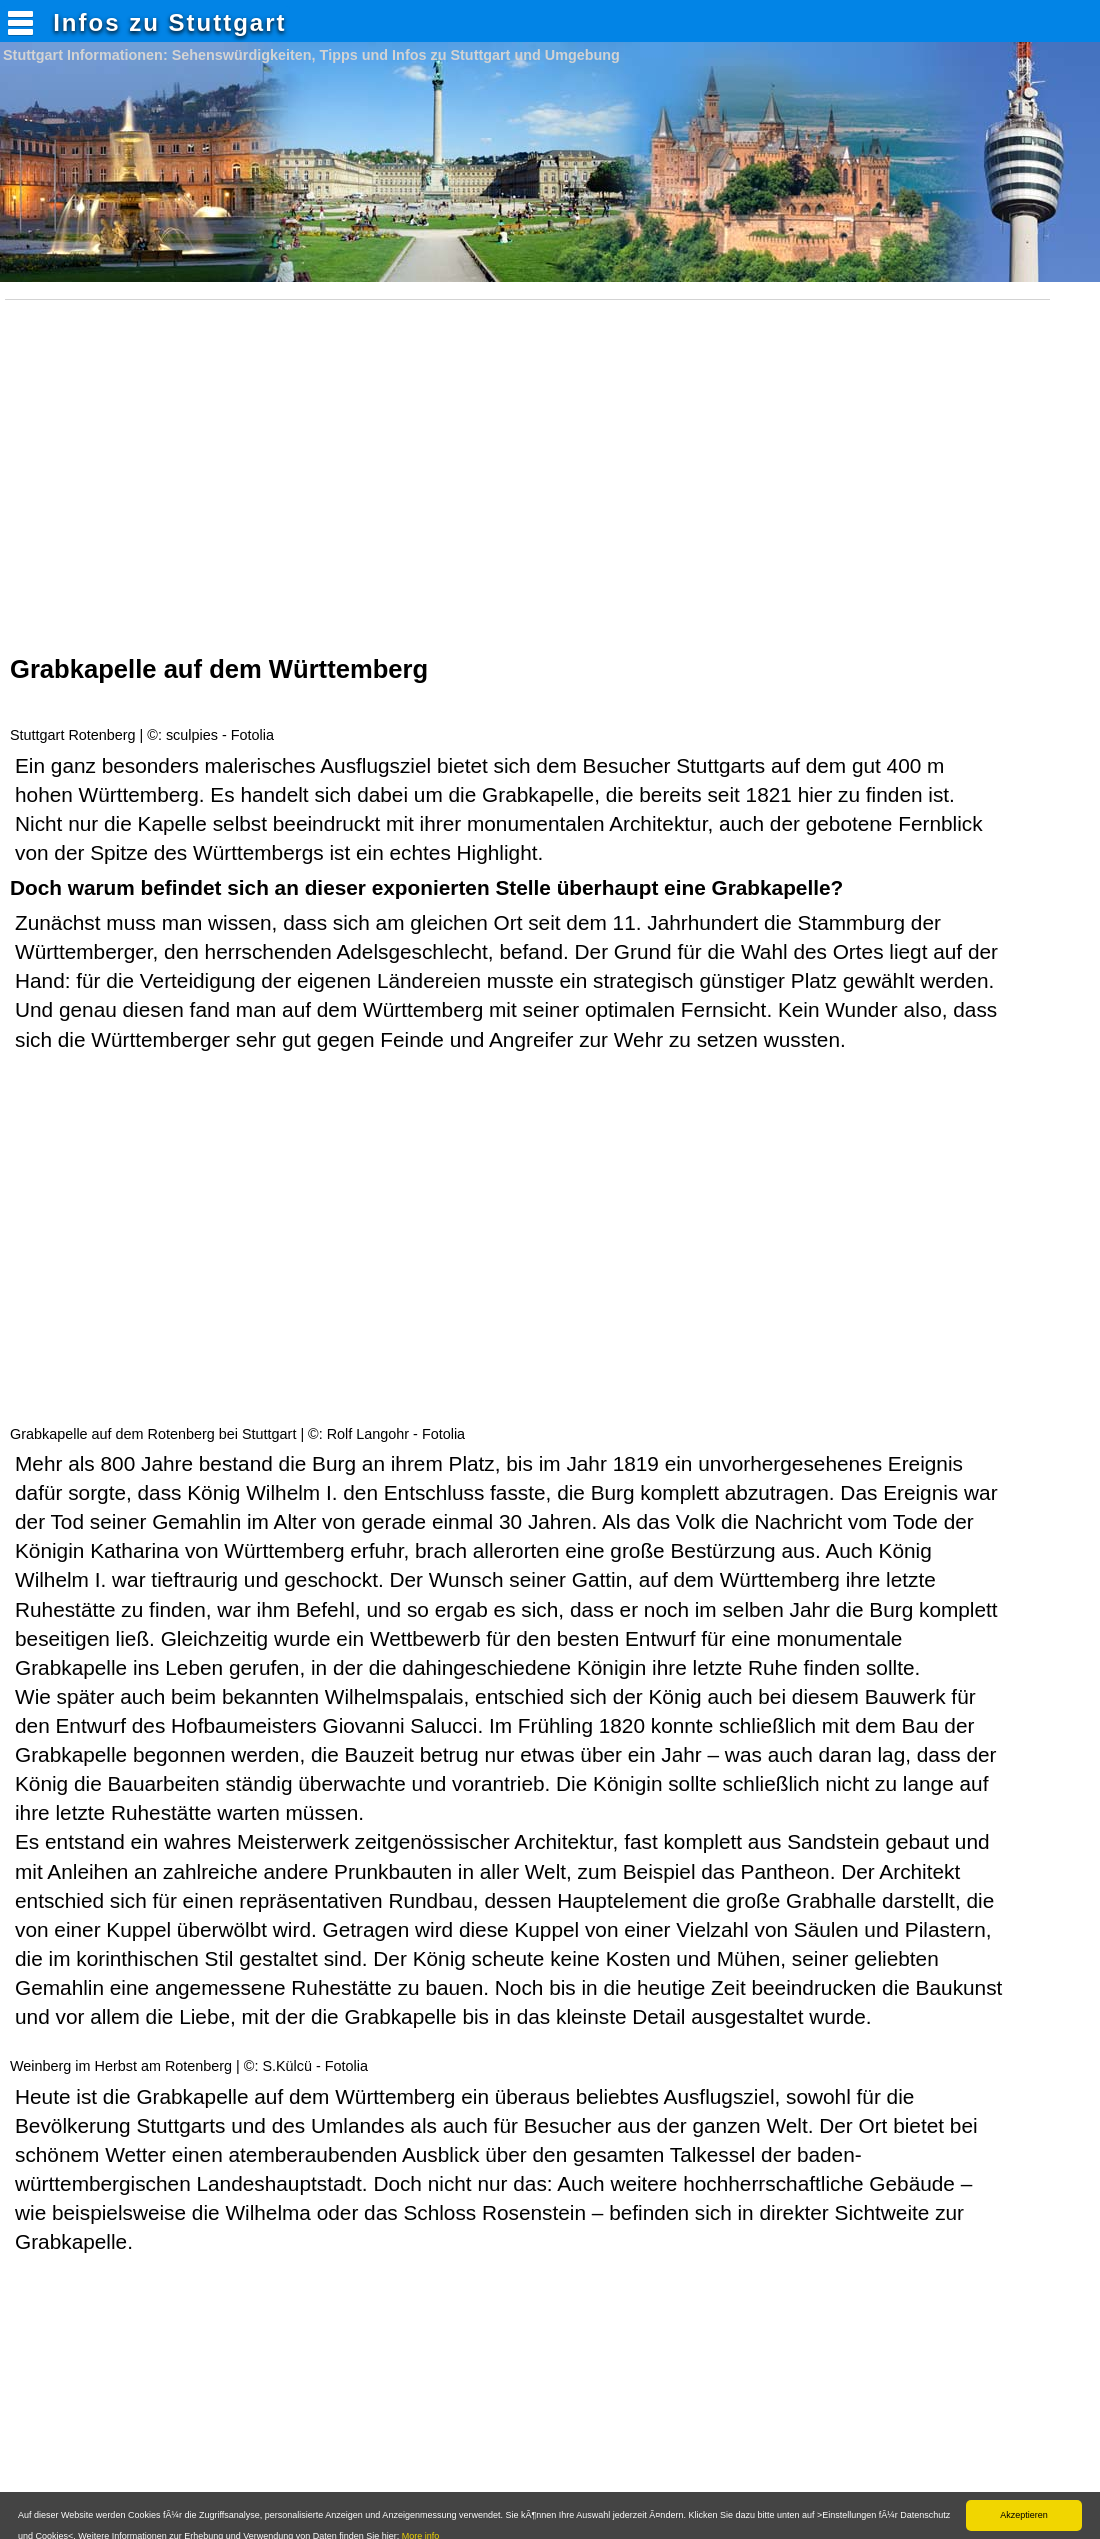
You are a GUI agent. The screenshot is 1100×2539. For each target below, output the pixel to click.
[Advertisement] (533, 490)
